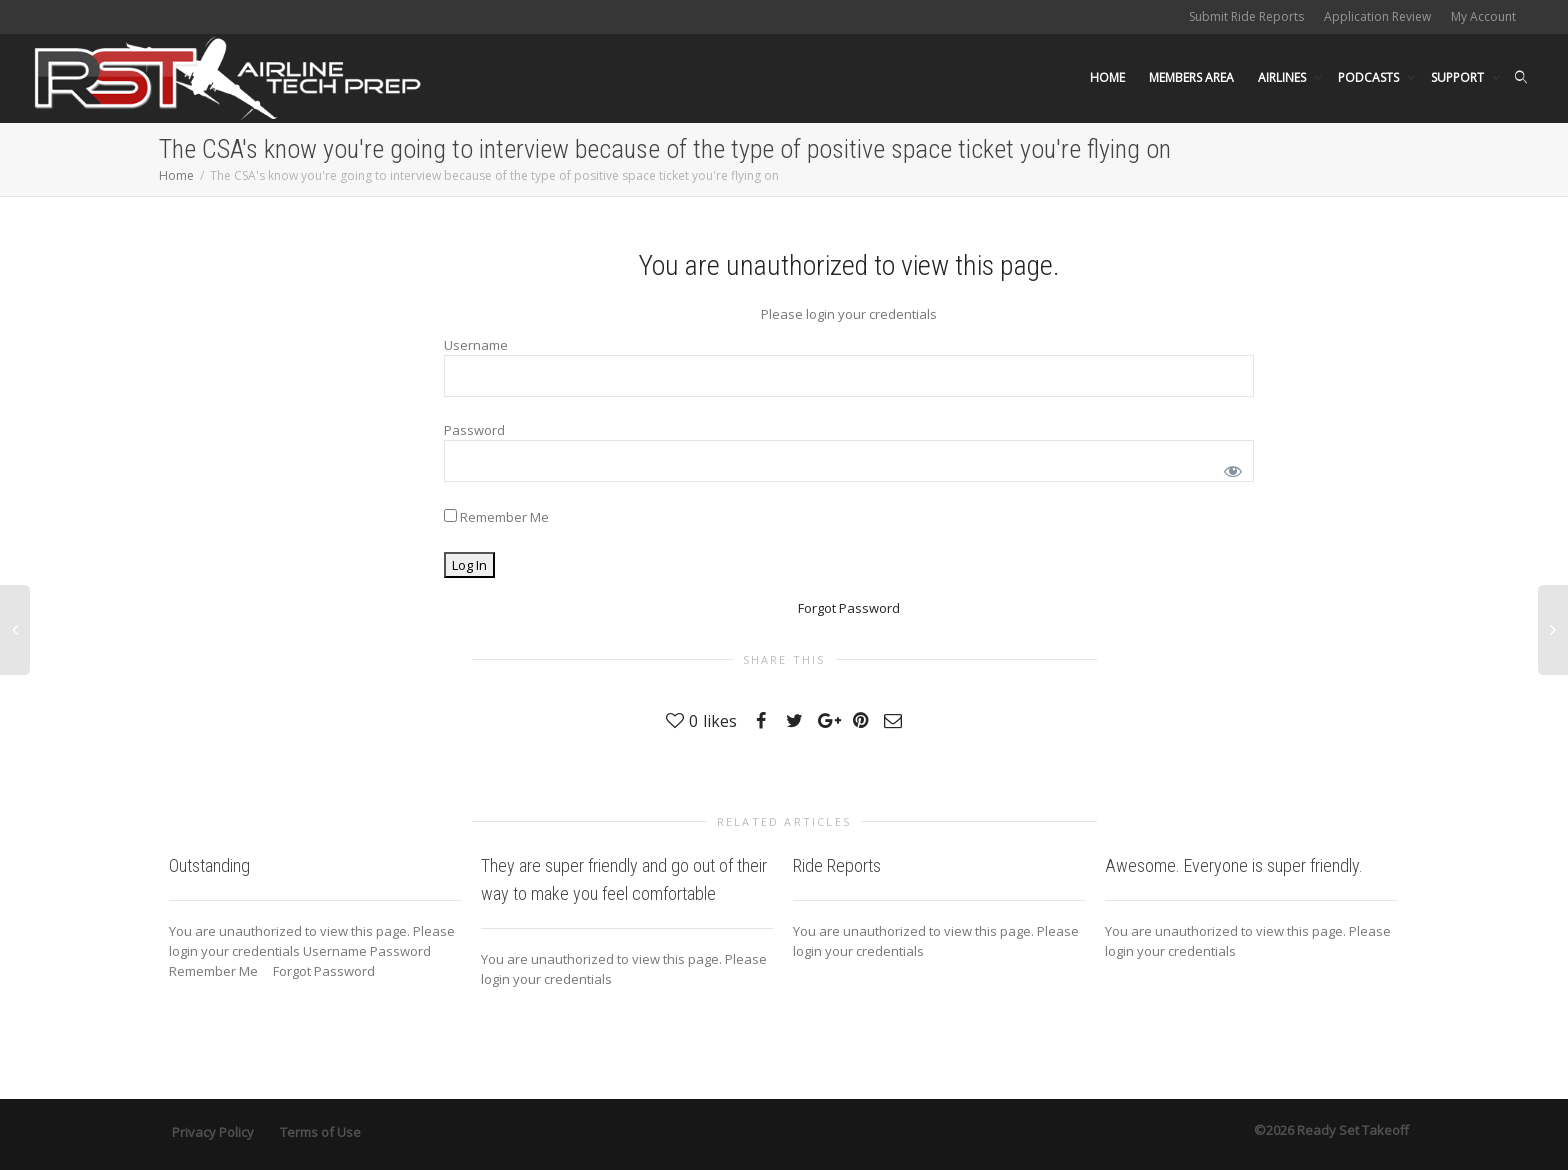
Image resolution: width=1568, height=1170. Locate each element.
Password (474, 430)
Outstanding (209, 865)
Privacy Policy (213, 1132)
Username (476, 345)
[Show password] (1229, 467)
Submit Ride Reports (1246, 16)
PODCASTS (1370, 77)
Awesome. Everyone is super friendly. (1234, 865)
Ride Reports (837, 865)
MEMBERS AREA (1191, 77)
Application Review (1377, 16)
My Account (1485, 16)
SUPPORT (1459, 77)
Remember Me (496, 517)
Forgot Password (849, 608)
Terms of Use (320, 1132)
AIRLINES (1283, 77)
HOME (1107, 77)
